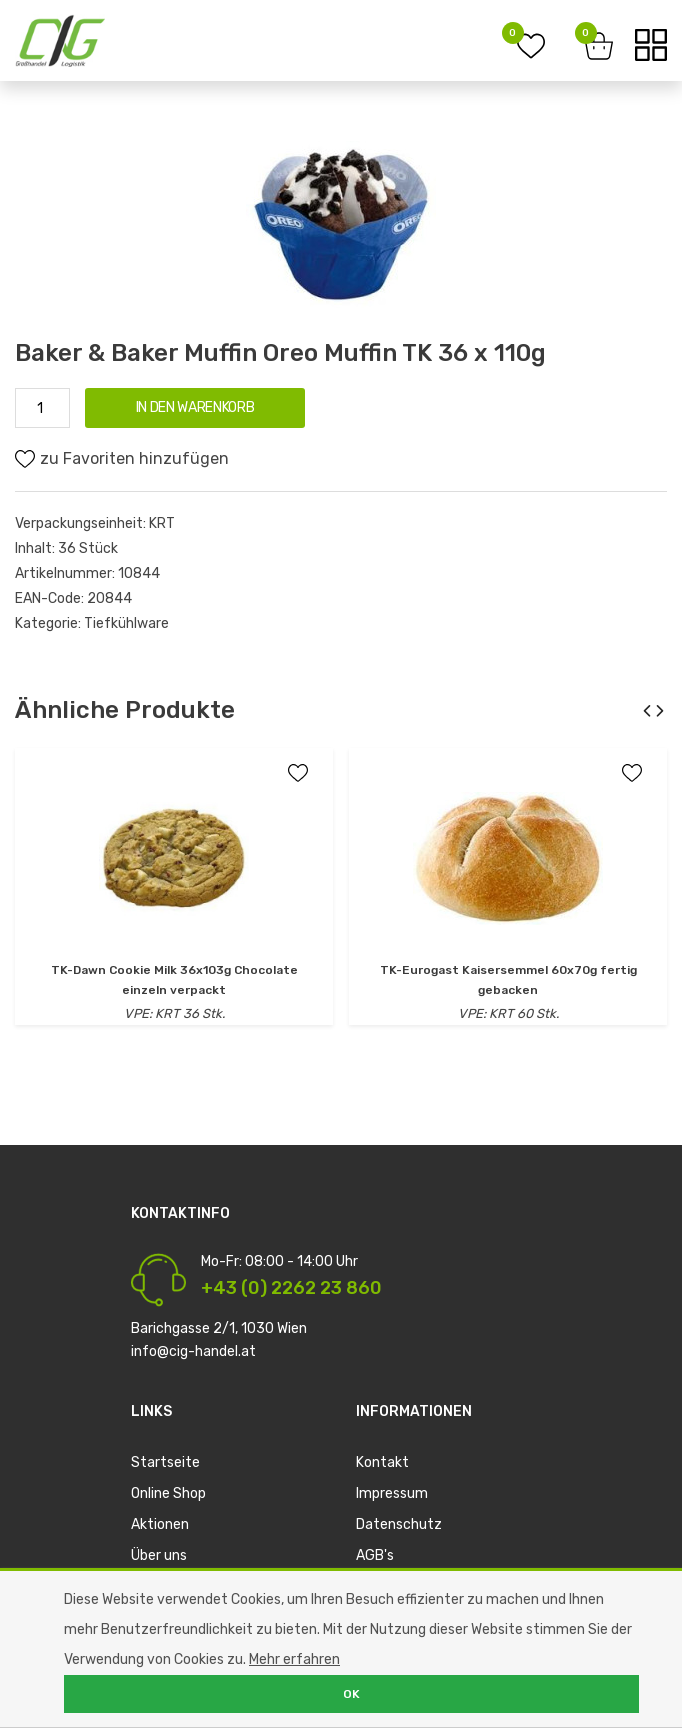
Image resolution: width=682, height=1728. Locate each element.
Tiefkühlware (126, 623)
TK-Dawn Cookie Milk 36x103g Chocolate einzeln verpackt (174, 980)
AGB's (375, 1555)
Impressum (392, 1493)
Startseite (165, 1462)
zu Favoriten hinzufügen (122, 459)
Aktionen (160, 1524)
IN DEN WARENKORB (195, 407)
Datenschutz (399, 1524)
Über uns (159, 1555)
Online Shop (168, 1493)
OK (351, 1694)
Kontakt (382, 1462)
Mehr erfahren (294, 1659)
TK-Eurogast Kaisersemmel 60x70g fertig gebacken (508, 980)
